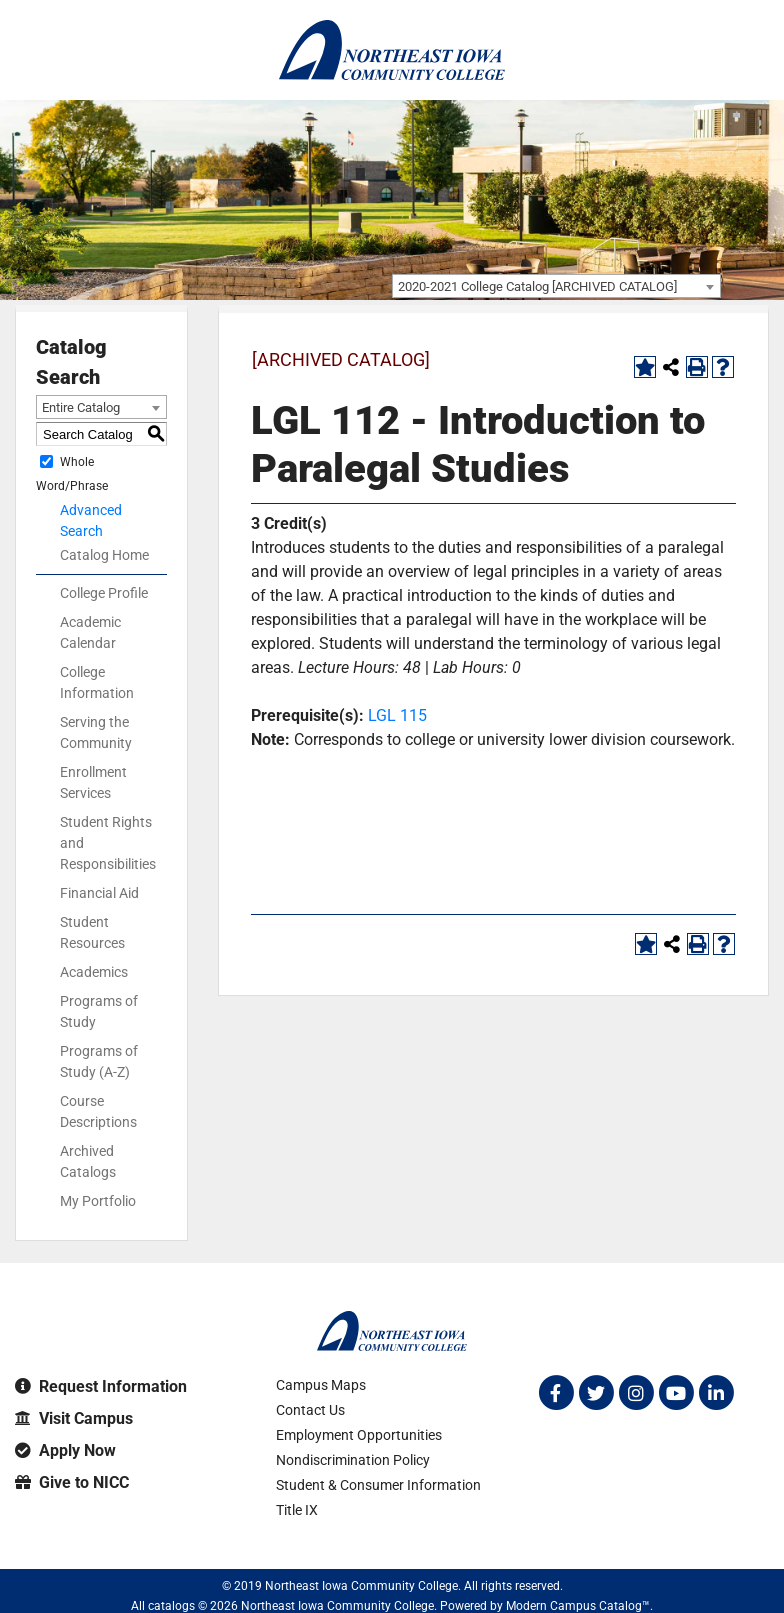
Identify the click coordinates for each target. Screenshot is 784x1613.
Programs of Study (99, 1011)
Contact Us (310, 1410)
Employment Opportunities (359, 1435)
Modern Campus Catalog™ (578, 1606)
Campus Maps (321, 1385)
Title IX (297, 1510)
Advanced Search (91, 520)
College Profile (104, 593)
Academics (94, 972)
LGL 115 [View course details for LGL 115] (397, 715)
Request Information (101, 1386)
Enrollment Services (93, 782)
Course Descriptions (98, 1111)
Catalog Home (104, 555)
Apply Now (65, 1450)
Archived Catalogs (88, 1161)
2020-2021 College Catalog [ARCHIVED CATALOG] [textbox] (537, 286)
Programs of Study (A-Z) (99, 1061)
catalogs (171, 1606)
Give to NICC (72, 1482)
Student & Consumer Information (378, 1485)
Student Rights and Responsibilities (108, 843)
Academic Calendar (90, 632)
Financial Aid (99, 893)
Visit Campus (74, 1418)
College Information (97, 682)
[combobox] (556, 286)
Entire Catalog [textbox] (81, 407)
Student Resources (92, 932)
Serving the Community (96, 732)
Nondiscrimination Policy (353, 1460)
